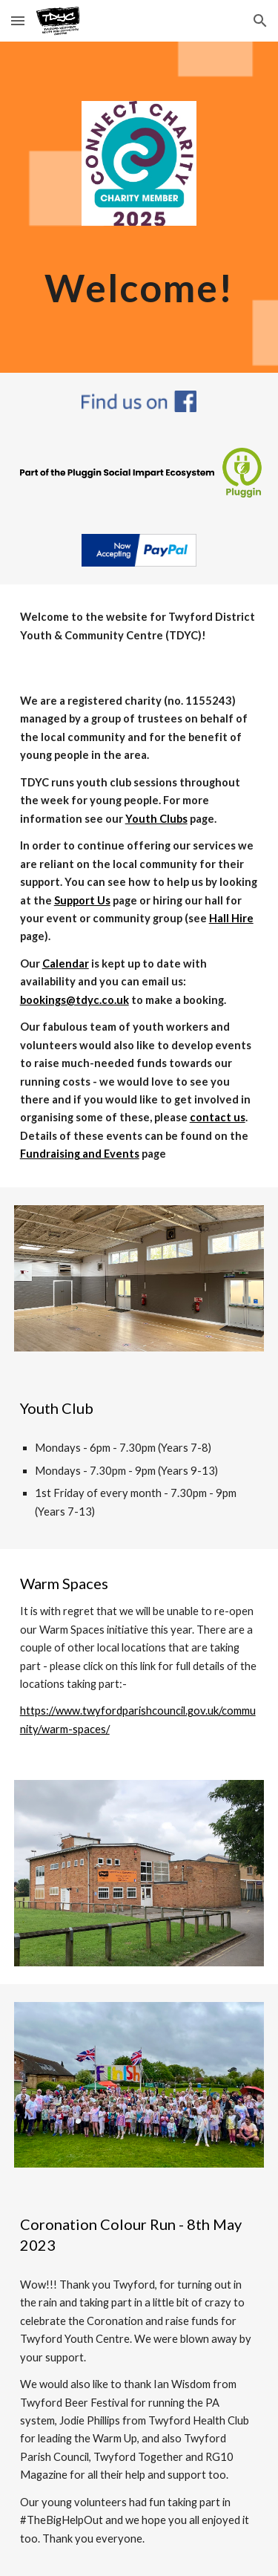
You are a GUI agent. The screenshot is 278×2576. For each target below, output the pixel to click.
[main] (139, 287)
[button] (18, 20)
